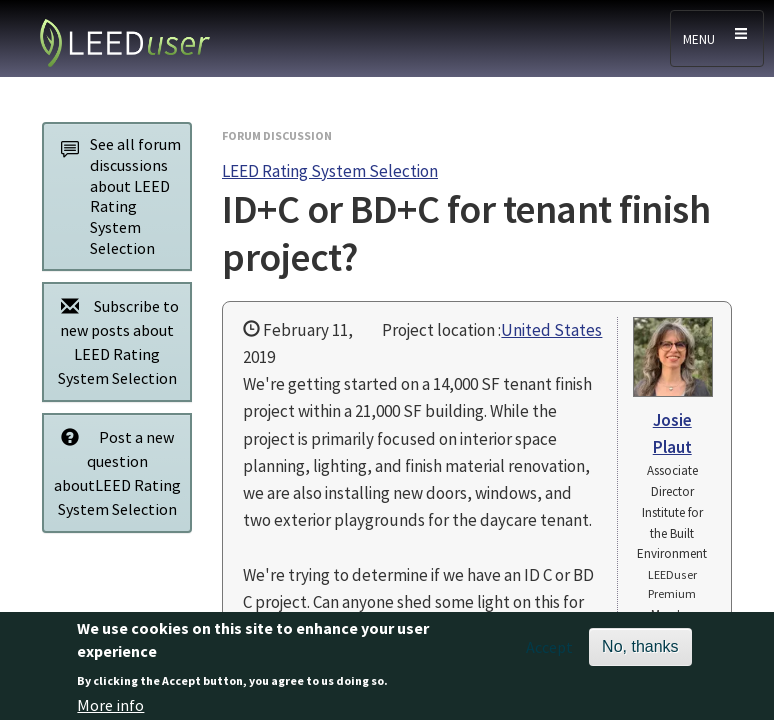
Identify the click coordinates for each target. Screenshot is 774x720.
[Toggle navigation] (717, 38)
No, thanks (640, 652)
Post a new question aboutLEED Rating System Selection (115, 472)
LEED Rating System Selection (330, 171)
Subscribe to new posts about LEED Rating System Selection (114, 341)
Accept (549, 653)
